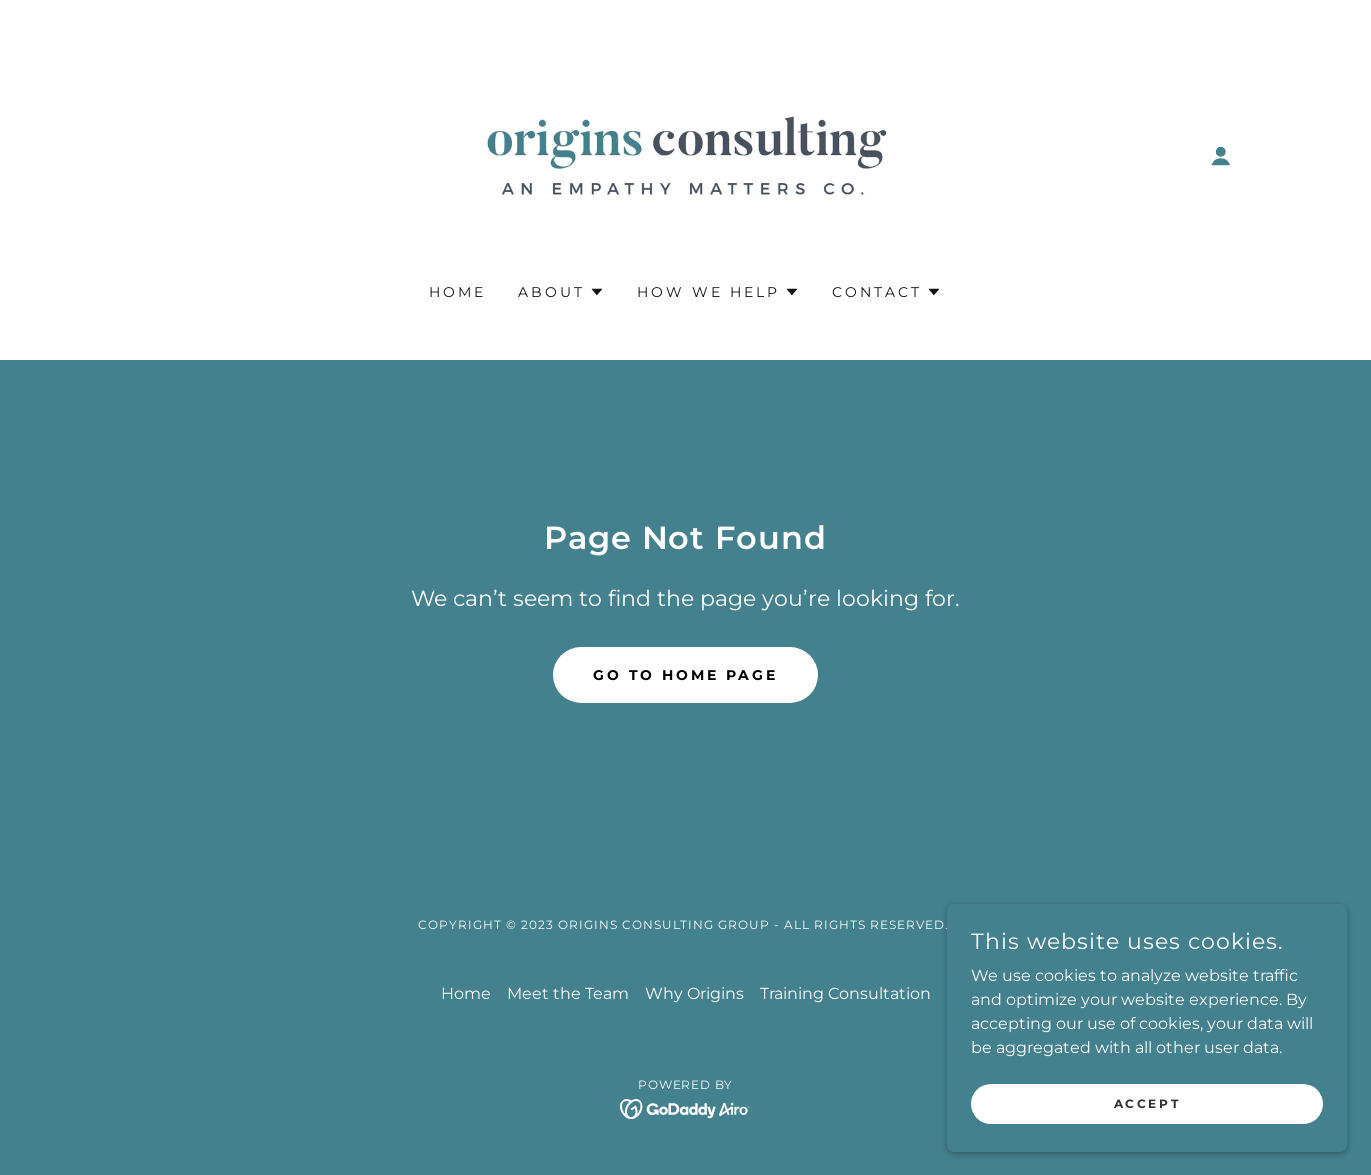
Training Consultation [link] (845, 993)
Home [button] (466, 993)
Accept (1147, 1103)
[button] (1221, 156)
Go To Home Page (686, 675)
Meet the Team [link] (568, 993)
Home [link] (457, 292)
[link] (685, 154)
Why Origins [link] (694, 993)
